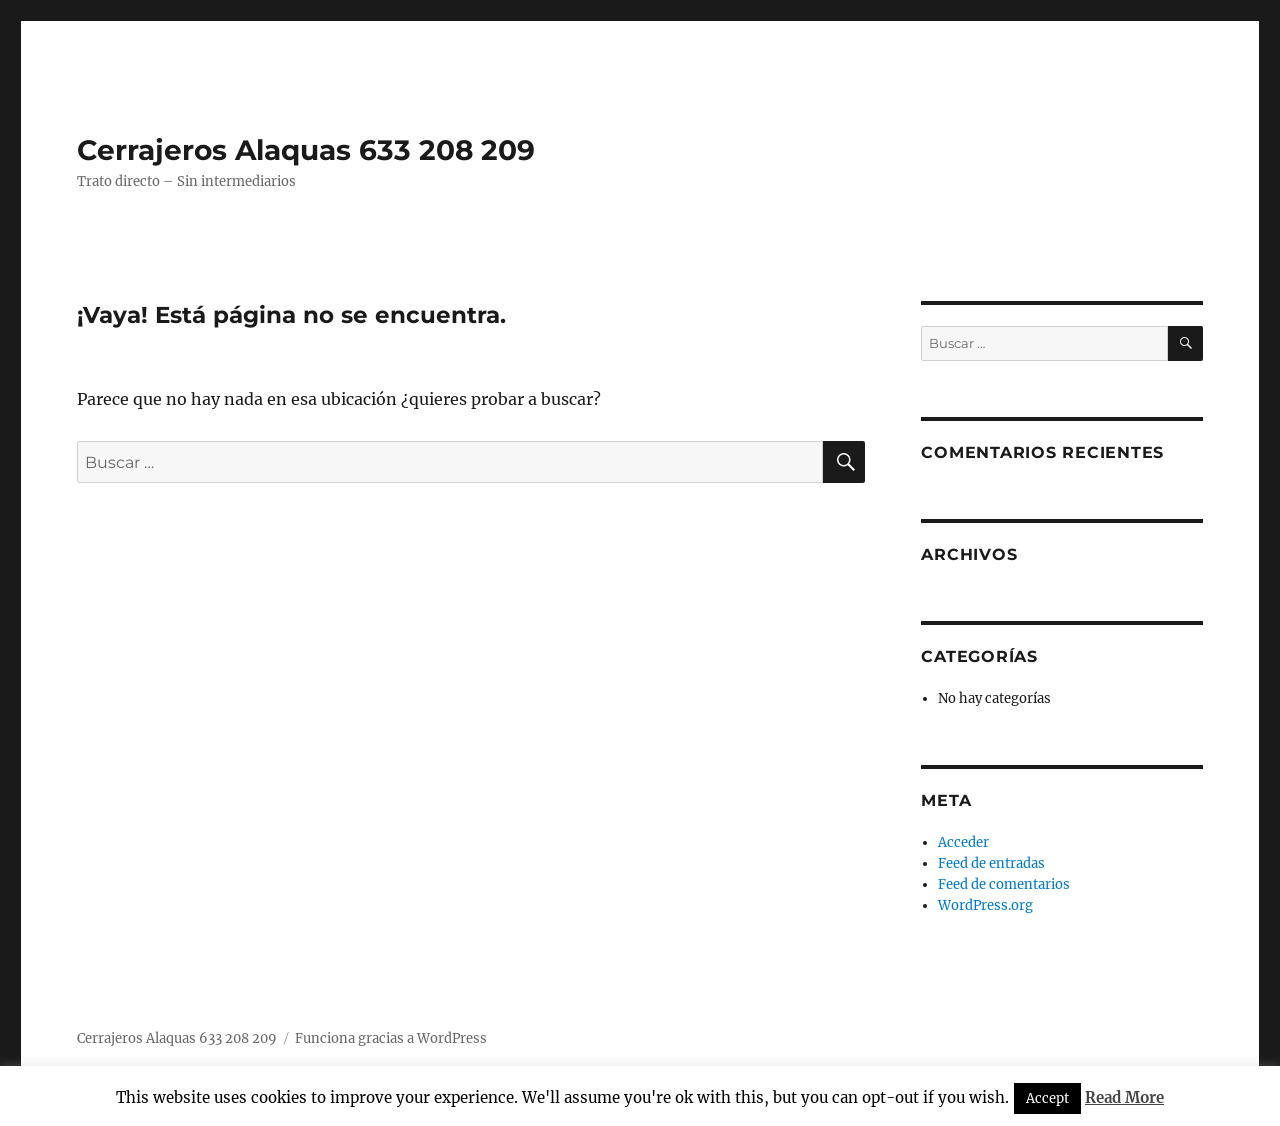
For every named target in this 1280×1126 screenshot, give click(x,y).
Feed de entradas (991, 863)
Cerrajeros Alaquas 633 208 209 (306, 150)
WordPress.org (985, 905)
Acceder (963, 842)
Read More (1124, 1097)
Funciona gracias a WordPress (391, 1038)
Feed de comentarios (1004, 884)
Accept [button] (1047, 1098)
